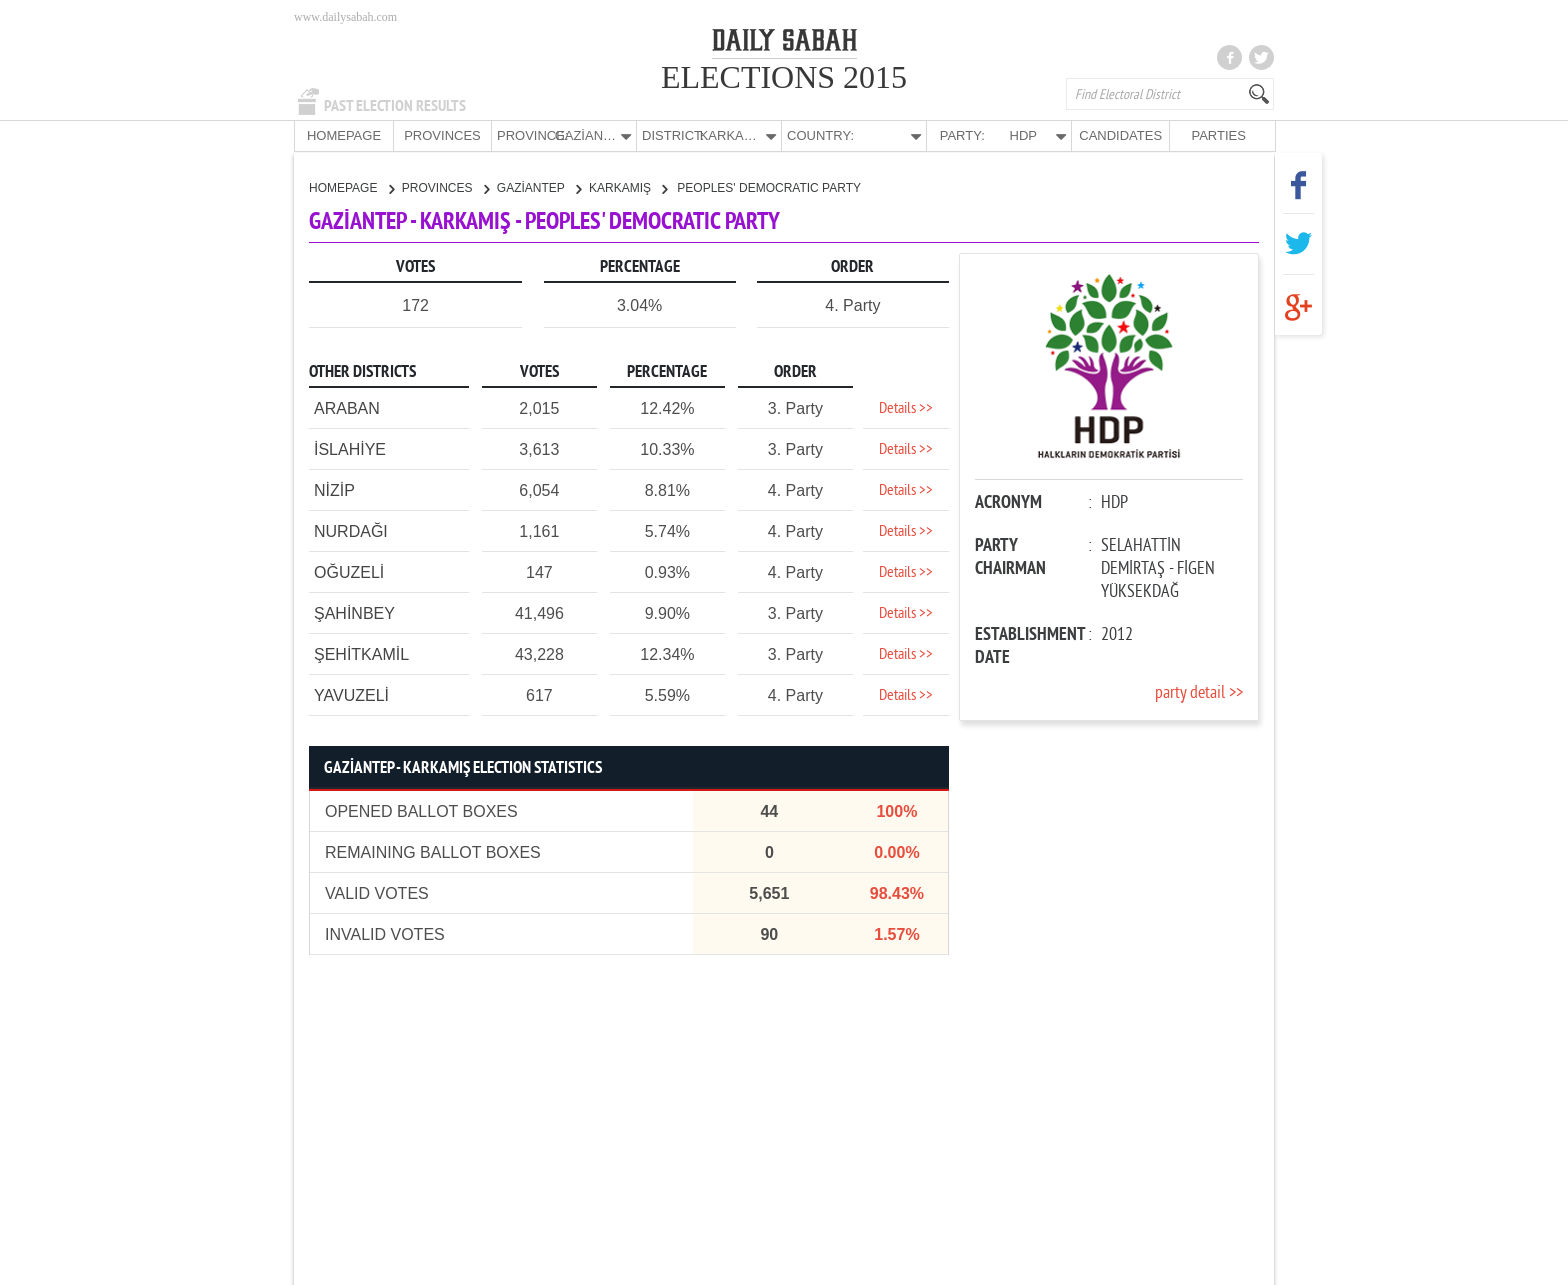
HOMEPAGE (344, 135)
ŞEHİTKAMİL (361, 653)
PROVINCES (442, 135)
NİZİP (334, 489)
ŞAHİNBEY (354, 612)
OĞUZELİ (349, 571)
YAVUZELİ (351, 694)
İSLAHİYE (350, 448)
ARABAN (347, 407)
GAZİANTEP (539, 187)
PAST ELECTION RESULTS (395, 106)
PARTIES (1218, 135)
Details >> (906, 408)
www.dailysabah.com (345, 17)
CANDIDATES (1120, 135)
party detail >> (1199, 692)
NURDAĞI (351, 530)
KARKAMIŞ (628, 187)
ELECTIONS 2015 (784, 77)
